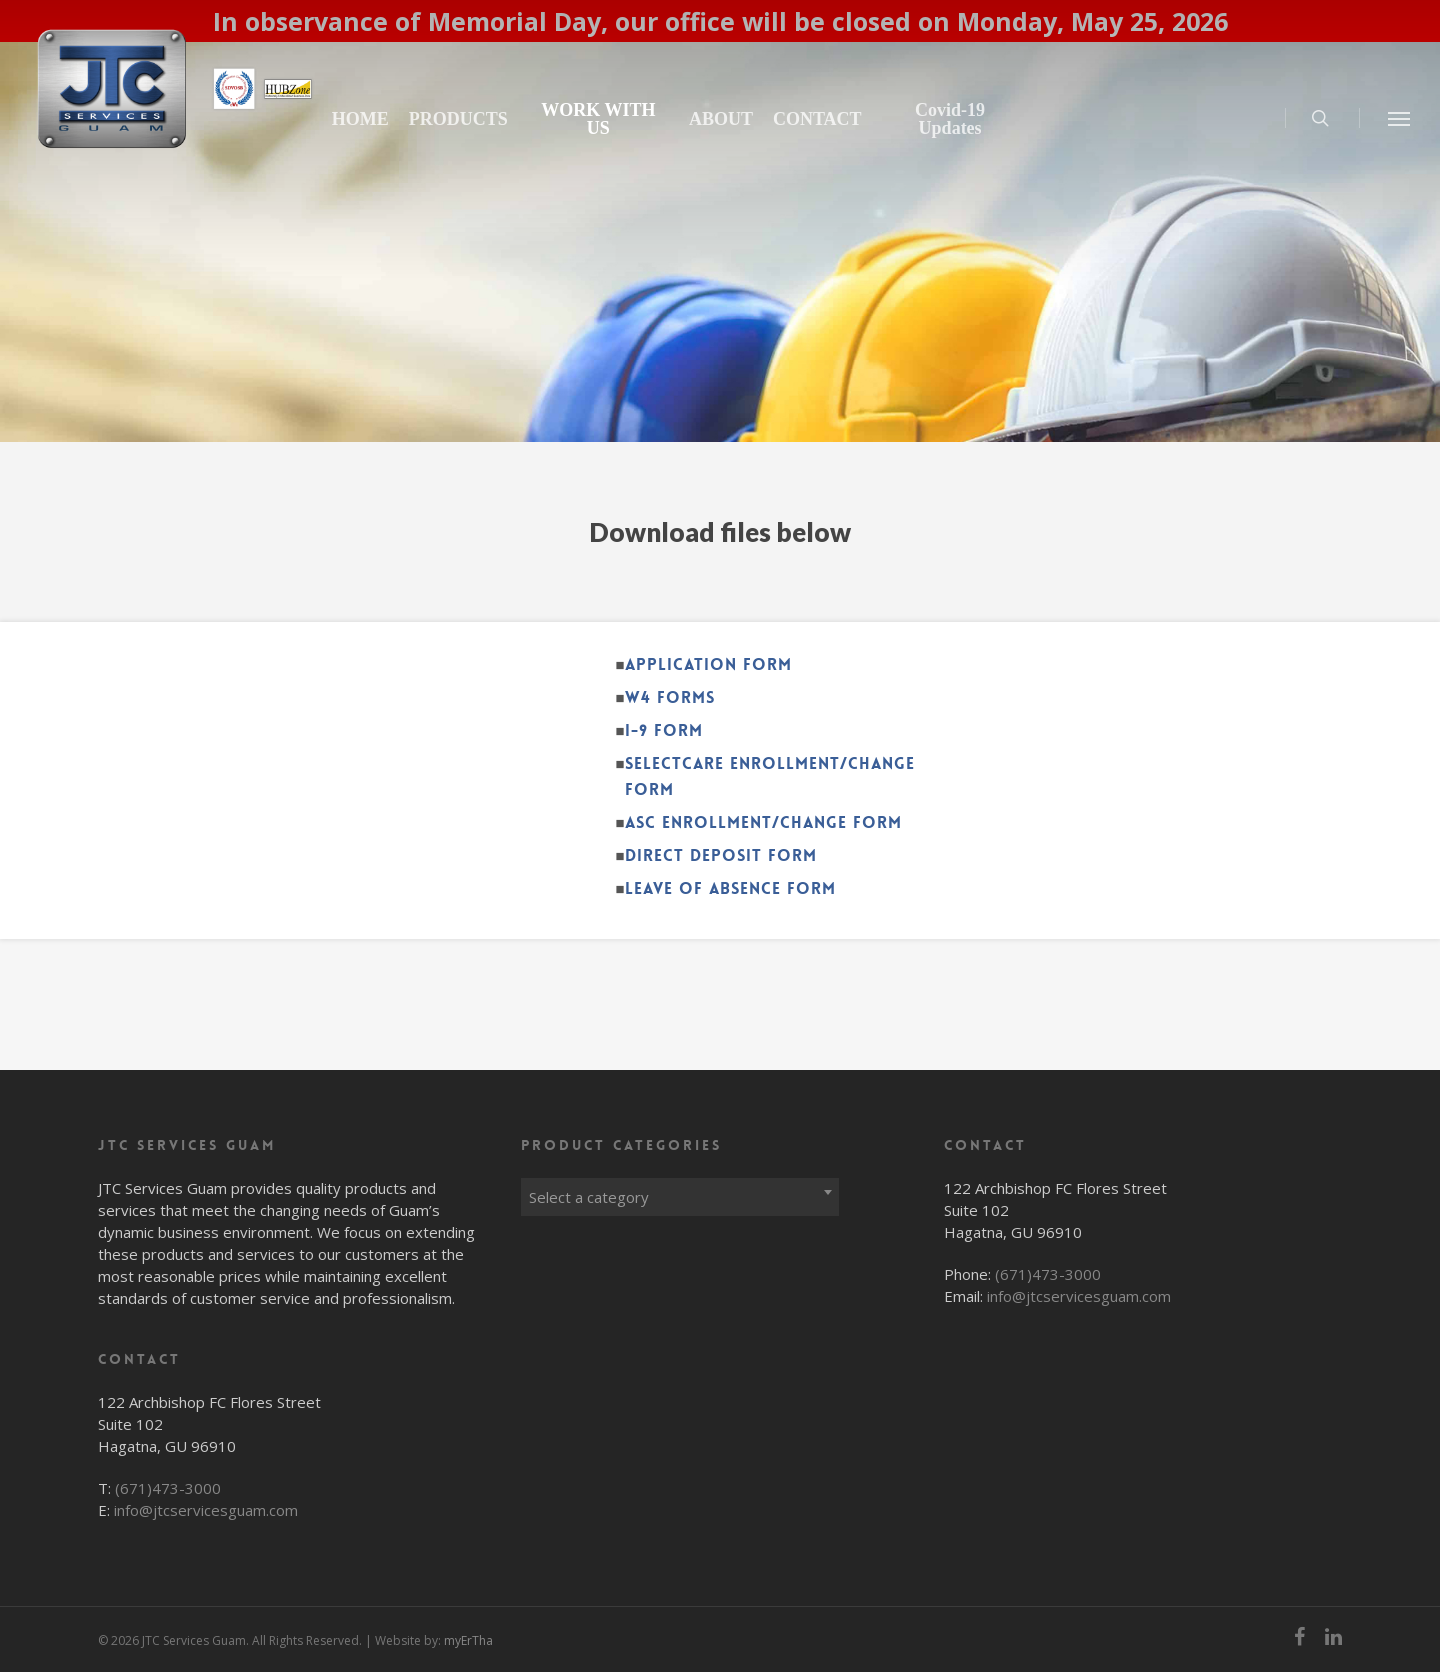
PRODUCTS (548, 119)
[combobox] (680, 1192)
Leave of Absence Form (730, 888)
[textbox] (680, 1197)
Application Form (708, 664)
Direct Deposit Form (721, 855)
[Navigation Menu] (1400, 118)
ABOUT (781, 119)
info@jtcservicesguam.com (206, 1510)
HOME (450, 119)
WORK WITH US (673, 119)
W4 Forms (670, 697)
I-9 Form (664, 730)
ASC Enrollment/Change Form (763, 822)
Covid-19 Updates (996, 119)
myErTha (468, 1640)
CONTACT (878, 119)
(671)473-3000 (168, 1488)
